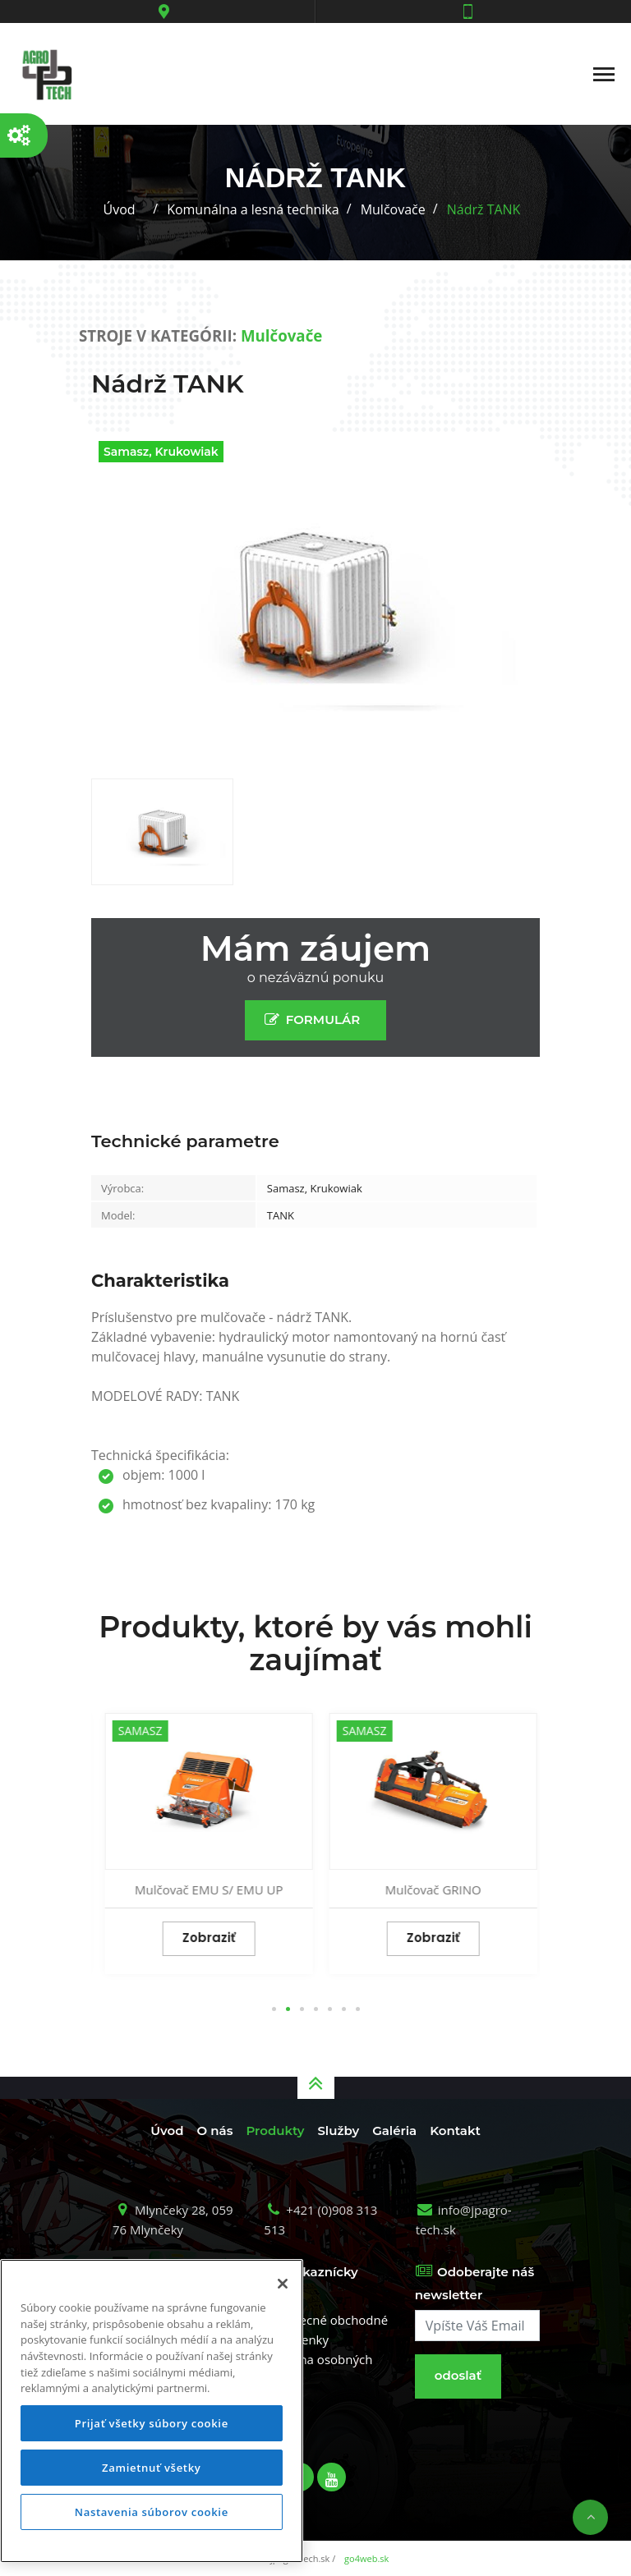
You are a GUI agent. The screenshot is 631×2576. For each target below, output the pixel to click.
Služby (338, 2130)
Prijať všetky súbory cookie (151, 2423)
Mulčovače (393, 209)
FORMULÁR (316, 1019)
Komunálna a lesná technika (253, 209)
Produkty (275, 2130)
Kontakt (455, 2130)
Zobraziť (203, 1937)
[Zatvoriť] (283, 2284)
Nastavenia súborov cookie (151, 2512)
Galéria (394, 2130)
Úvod (120, 209)
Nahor (590, 2517)
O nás (215, 2130)
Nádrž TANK (484, 209)
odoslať (458, 2375)
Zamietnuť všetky (151, 2467)
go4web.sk (366, 2558)
